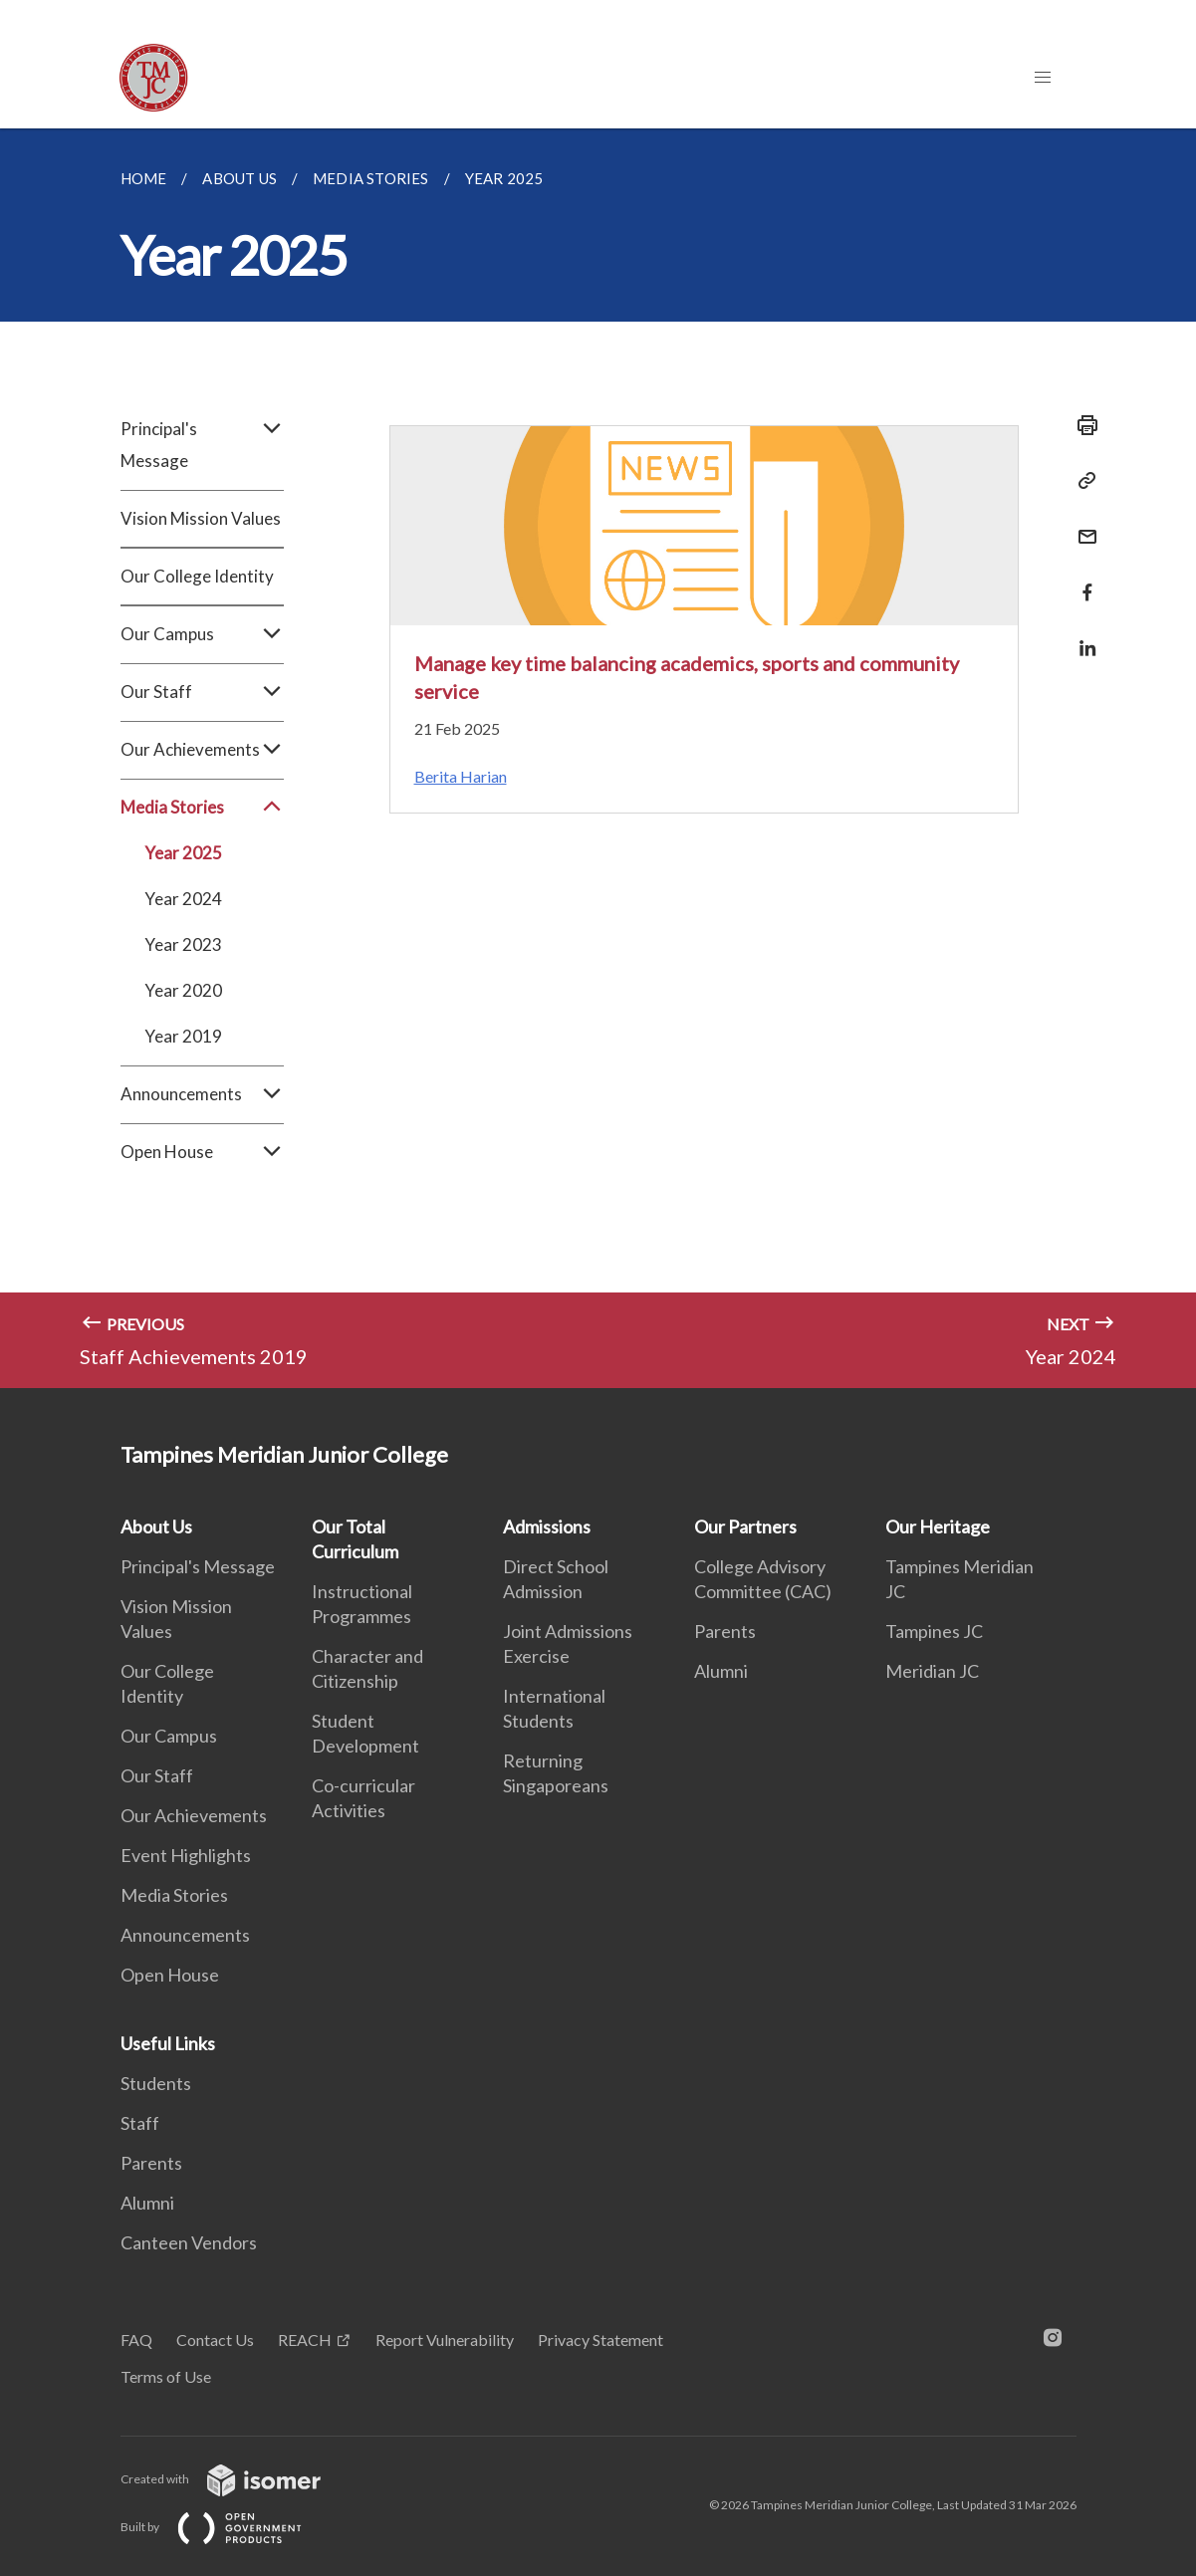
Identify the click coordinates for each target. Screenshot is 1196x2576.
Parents (725, 1631)
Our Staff (202, 692)
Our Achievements (202, 750)
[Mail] (1081, 524)
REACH (305, 2339)
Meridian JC (932, 1671)
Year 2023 (183, 944)
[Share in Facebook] (1081, 580)
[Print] (1081, 425)
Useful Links (167, 2043)
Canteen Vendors (188, 2242)
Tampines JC (934, 1631)
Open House (202, 1152)
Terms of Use (165, 2376)
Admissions (547, 1526)
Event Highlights (185, 1855)
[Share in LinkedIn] (1081, 635)
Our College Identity (197, 576)
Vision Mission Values (200, 518)
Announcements (202, 1094)
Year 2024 (183, 898)
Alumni (721, 1671)
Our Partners (745, 1526)
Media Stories (202, 807)
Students (155, 2083)
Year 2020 (183, 990)
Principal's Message (202, 445)
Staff (139, 2123)
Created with (236, 2478)
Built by (227, 2526)
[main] (598, 758)
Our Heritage (937, 1526)
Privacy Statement (600, 2339)
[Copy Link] (1081, 481)
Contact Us (215, 2339)
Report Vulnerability (444, 2339)
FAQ (136, 2339)
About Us (156, 1526)
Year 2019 (183, 1036)
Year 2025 (183, 852)
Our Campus (202, 634)
